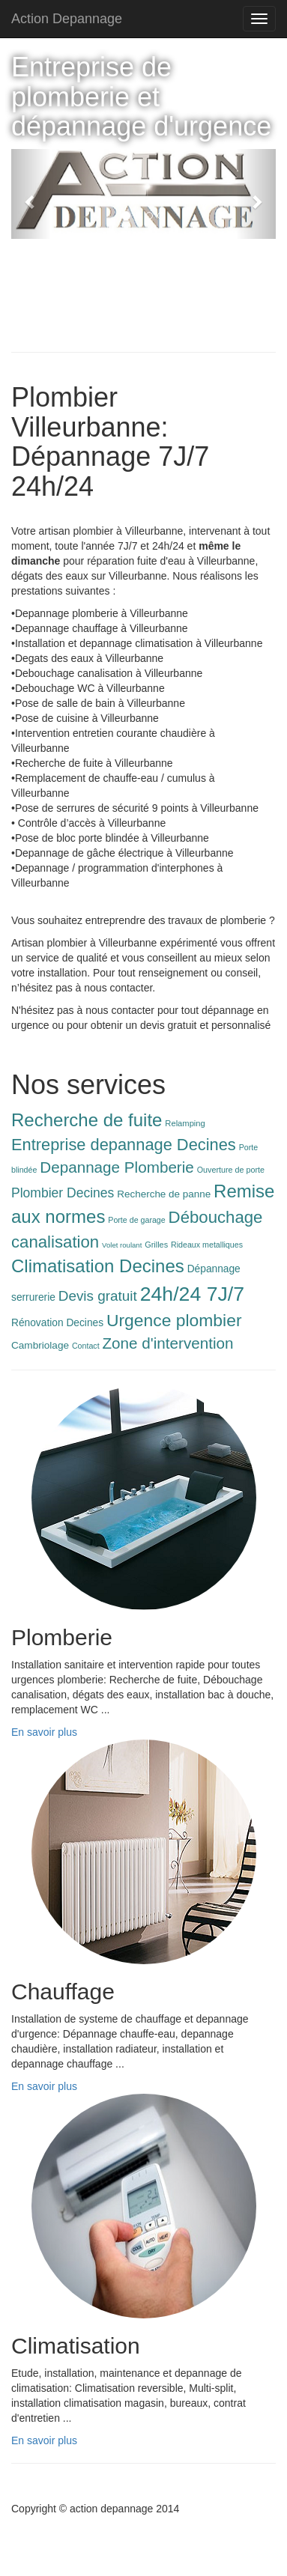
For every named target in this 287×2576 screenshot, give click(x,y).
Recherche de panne (164, 1194)
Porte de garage (136, 1219)
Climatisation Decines (97, 1266)
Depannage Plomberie (117, 1167)
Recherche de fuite (86, 1120)
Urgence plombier (174, 1320)
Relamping (185, 1123)
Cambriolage (40, 1345)
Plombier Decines (62, 1192)
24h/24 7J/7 (192, 1294)
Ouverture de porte (231, 1169)
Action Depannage (66, 18)
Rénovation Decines (57, 1322)
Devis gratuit (97, 1296)
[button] (31, 194)
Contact (86, 1345)
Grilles (156, 1244)
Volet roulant (122, 1245)
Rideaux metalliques (207, 1244)
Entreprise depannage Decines (123, 1144)
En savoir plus (44, 1732)
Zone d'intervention (168, 1343)
